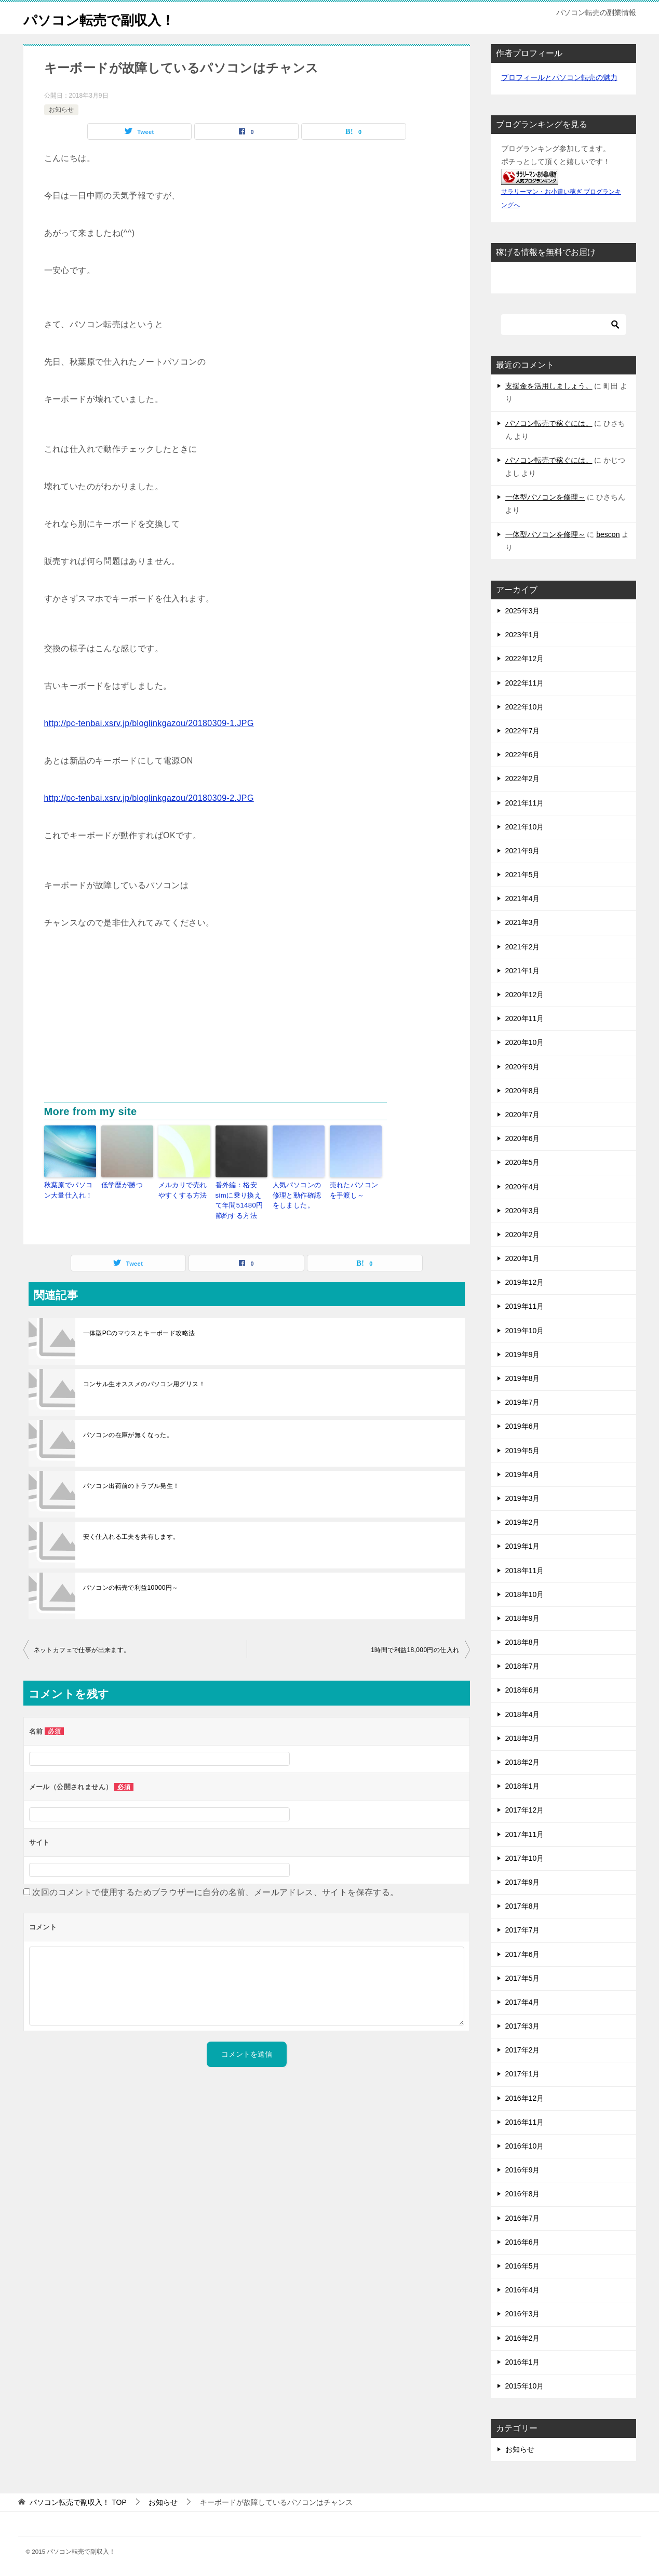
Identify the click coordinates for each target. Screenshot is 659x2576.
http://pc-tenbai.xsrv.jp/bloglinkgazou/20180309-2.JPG (149, 798)
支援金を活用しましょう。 (549, 386)
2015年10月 (524, 2386)
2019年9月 (522, 1354)
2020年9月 (522, 1067)
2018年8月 (522, 1642)
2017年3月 (522, 2026)
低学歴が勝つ (120, 1184)
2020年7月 (522, 1114)
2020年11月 (524, 1018)
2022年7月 (522, 731)
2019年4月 (522, 1474)
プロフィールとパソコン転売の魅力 (559, 77)
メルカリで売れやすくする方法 (184, 1189)
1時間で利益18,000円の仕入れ (415, 1646)
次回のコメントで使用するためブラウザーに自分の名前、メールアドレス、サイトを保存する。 (215, 1888)
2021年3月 (522, 922)
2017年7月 (522, 1930)
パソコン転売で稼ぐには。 (549, 423)
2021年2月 (522, 947)
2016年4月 (522, 2290)
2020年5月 (522, 1162)
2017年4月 (522, 2002)
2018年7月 (522, 1666)
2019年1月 (522, 1546)
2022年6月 (522, 754)
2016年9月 (522, 2170)
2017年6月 (522, 1954)
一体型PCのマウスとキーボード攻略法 (139, 1329)
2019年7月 (522, 1402)
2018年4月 (522, 1714)
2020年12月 (524, 994)
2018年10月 (524, 1594)
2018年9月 (522, 1618)
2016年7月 (522, 2218)
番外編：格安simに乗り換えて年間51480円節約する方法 (241, 1198)
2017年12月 (524, 1810)
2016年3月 (522, 2314)
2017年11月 (524, 1834)
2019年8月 (522, 1378)
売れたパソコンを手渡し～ (355, 1189)
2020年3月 (522, 1210)
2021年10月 (524, 827)
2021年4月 (522, 898)
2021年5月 (522, 874)
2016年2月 (522, 2338)
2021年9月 (522, 851)
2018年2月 (522, 1762)
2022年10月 (524, 707)
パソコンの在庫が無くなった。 (128, 1431)
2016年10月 (524, 2146)
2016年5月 (522, 2266)
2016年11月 (524, 2122)
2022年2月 (522, 778)
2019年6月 (522, 1426)
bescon (608, 534)
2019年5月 (522, 1450)
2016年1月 (522, 2362)
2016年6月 (522, 2242)
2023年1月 (522, 634)
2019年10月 (524, 1330)
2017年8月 (522, 1906)
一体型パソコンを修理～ (545, 497)
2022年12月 (524, 658)
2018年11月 (524, 1570)
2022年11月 (524, 683)
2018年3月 (522, 1738)
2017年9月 (522, 1882)
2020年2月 (522, 1234)
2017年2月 (522, 2050)
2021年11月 (524, 803)
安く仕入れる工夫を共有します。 (131, 1533)
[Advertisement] (246, 1024)
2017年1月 (522, 2074)
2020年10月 (524, 1042)
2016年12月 (524, 2098)
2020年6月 (522, 1138)
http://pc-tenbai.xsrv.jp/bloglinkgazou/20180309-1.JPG (149, 723)
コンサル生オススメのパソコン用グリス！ (144, 1380)
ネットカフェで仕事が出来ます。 (82, 1646)
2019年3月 (522, 1498)
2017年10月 (524, 1858)
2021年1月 (522, 971)
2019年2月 (522, 1522)
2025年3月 (522, 611)
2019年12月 (524, 1282)
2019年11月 (524, 1306)
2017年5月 (522, 1978)
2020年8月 (522, 1090)
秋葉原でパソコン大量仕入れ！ (70, 1189)
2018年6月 (522, 1690)
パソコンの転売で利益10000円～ (131, 1584)
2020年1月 (522, 1258)
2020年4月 (522, 1187)
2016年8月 (522, 2194)
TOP (78, 2502)
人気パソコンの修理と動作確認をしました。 (298, 1194)
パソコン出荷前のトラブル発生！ (131, 1482)
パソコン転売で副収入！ (110, 18)
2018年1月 (522, 1786)
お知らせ (61, 109)
